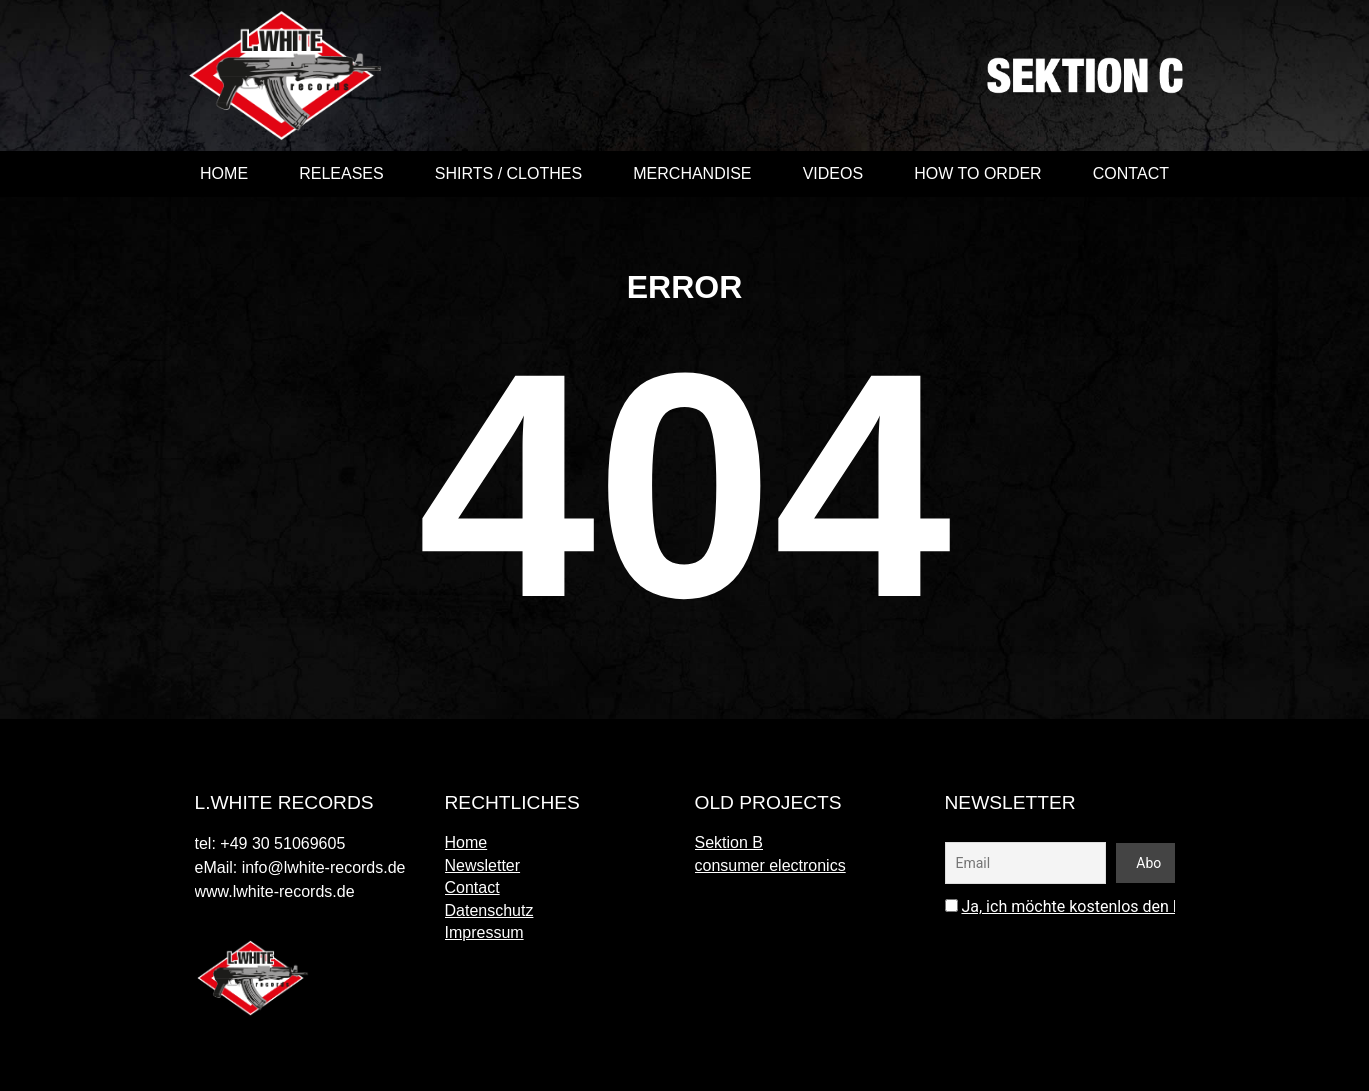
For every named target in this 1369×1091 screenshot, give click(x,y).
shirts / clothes (508, 173)
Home (224, 173)
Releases (341, 173)
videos (833, 173)
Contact (1131, 173)
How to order (977, 173)
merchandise (692, 173)
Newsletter (483, 865)
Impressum (484, 932)
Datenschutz (489, 910)
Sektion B (729, 842)
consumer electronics (770, 865)
